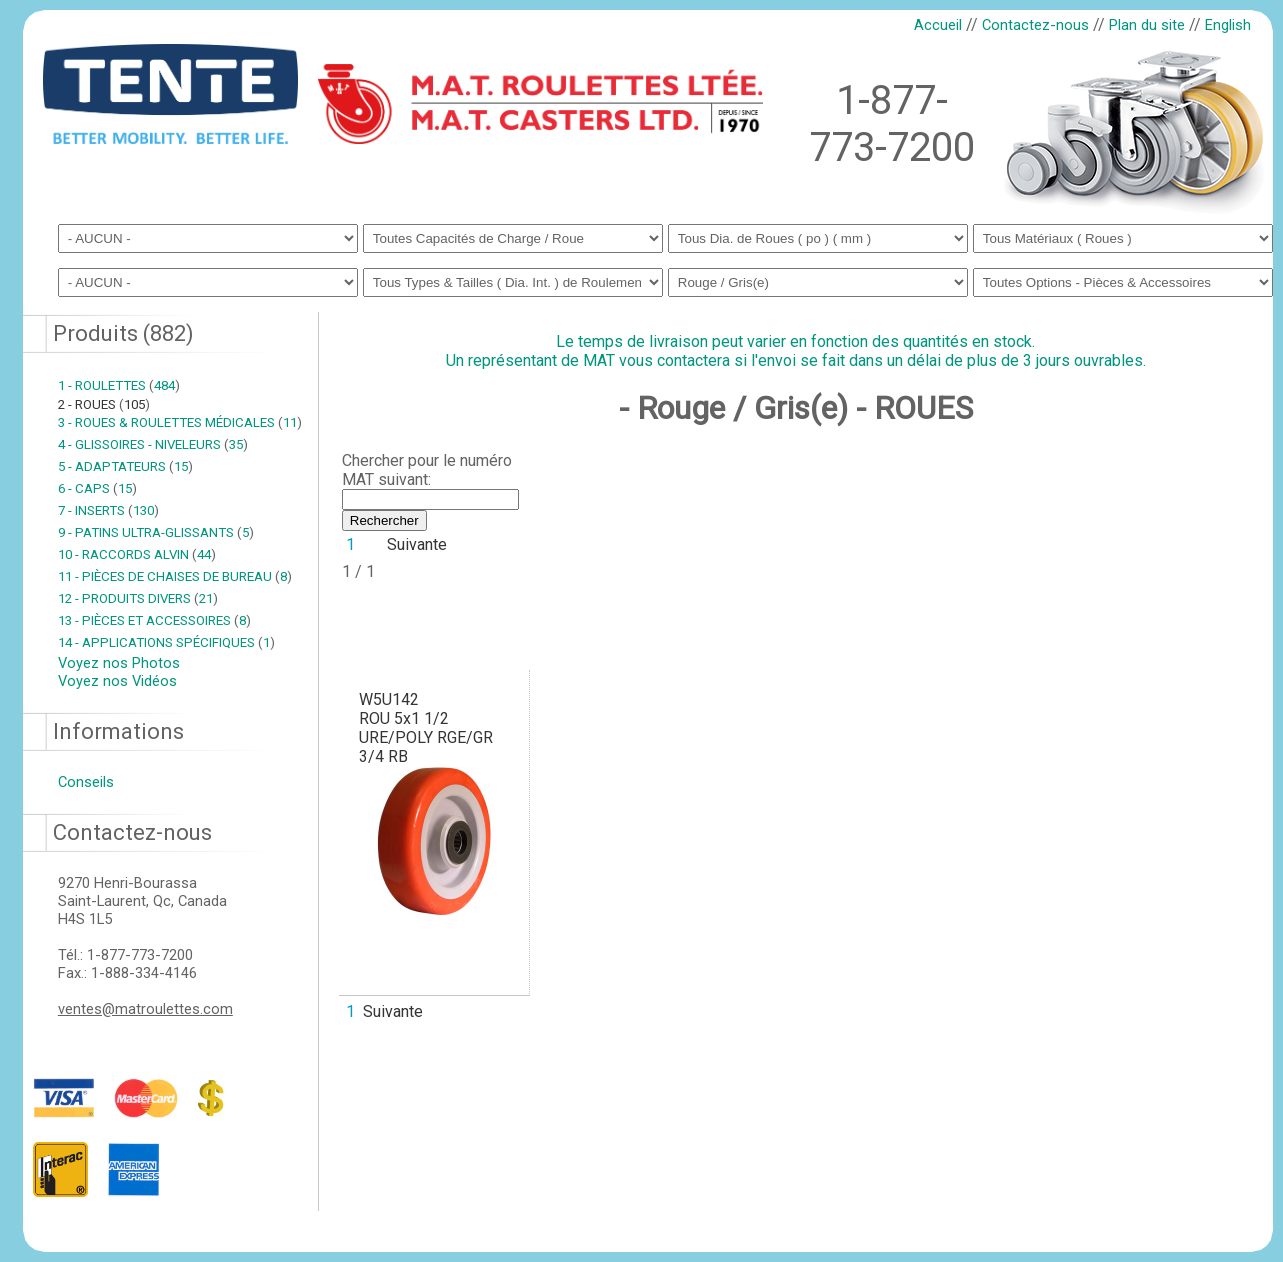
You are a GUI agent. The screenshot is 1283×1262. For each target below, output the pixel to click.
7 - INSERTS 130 (108, 510)
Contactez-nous (1035, 25)
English (1228, 25)
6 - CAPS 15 (97, 488)
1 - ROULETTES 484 (119, 385)
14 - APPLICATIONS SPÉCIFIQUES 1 (166, 642)
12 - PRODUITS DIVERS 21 (138, 598)
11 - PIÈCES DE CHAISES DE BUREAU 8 (175, 576)
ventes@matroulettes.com (145, 1009)
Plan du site (1147, 25)
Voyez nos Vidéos (117, 681)
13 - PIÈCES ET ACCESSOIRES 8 (154, 620)
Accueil (938, 25)
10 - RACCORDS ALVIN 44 (137, 554)
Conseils (86, 782)
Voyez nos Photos (119, 663)
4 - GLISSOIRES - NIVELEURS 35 (153, 444)
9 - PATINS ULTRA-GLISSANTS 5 (156, 532)
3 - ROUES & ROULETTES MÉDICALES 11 (180, 422)
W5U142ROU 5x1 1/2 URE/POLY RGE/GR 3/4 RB (426, 728)
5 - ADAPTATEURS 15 (125, 466)
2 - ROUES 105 (104, 404)
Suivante (417, 544)
